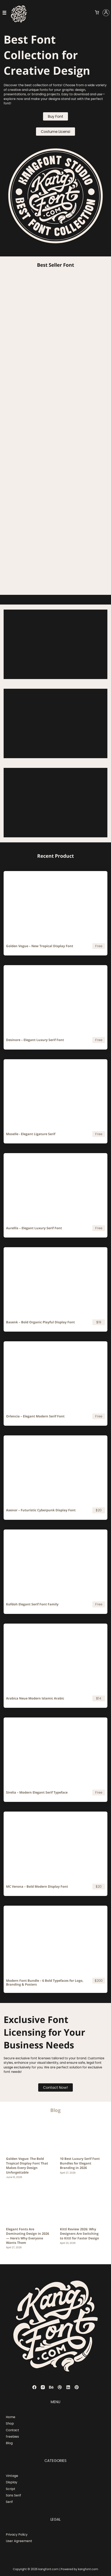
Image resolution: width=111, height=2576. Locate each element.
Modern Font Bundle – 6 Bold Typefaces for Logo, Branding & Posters (44, 1982)
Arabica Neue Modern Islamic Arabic (35, 1698)
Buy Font (55, 116)
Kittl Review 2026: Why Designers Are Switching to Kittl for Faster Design (79, 2233)
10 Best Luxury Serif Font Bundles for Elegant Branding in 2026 (80, 2163)
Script (10, 2489)
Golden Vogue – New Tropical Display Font (39, 946)
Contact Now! (55, 2087)
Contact (12, 2430)
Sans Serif (13, 2495)
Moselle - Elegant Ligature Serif (30, 1134)
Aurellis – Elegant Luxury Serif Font (34, 1228)
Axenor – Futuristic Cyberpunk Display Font (41, 1510)
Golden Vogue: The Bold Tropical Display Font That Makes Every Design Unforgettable (27, 2165)
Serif (9, 2501)
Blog (9, 2443)
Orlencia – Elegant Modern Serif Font (35, 1416)
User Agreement (19, 2541)
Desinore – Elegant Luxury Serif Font (35, 1040)
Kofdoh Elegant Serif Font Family (32, 1604)
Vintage (12, 2475)
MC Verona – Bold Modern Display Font (37, 1886)
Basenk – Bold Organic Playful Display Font (40, 1322)
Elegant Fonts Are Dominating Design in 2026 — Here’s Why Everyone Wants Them (27, 2236)
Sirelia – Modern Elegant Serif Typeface (37, 1792)
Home (10, 2417)
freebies (12, 2436)
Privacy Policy (17, 2534)
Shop (10, 2423)
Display (11, 2482)
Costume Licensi (55, 131)
